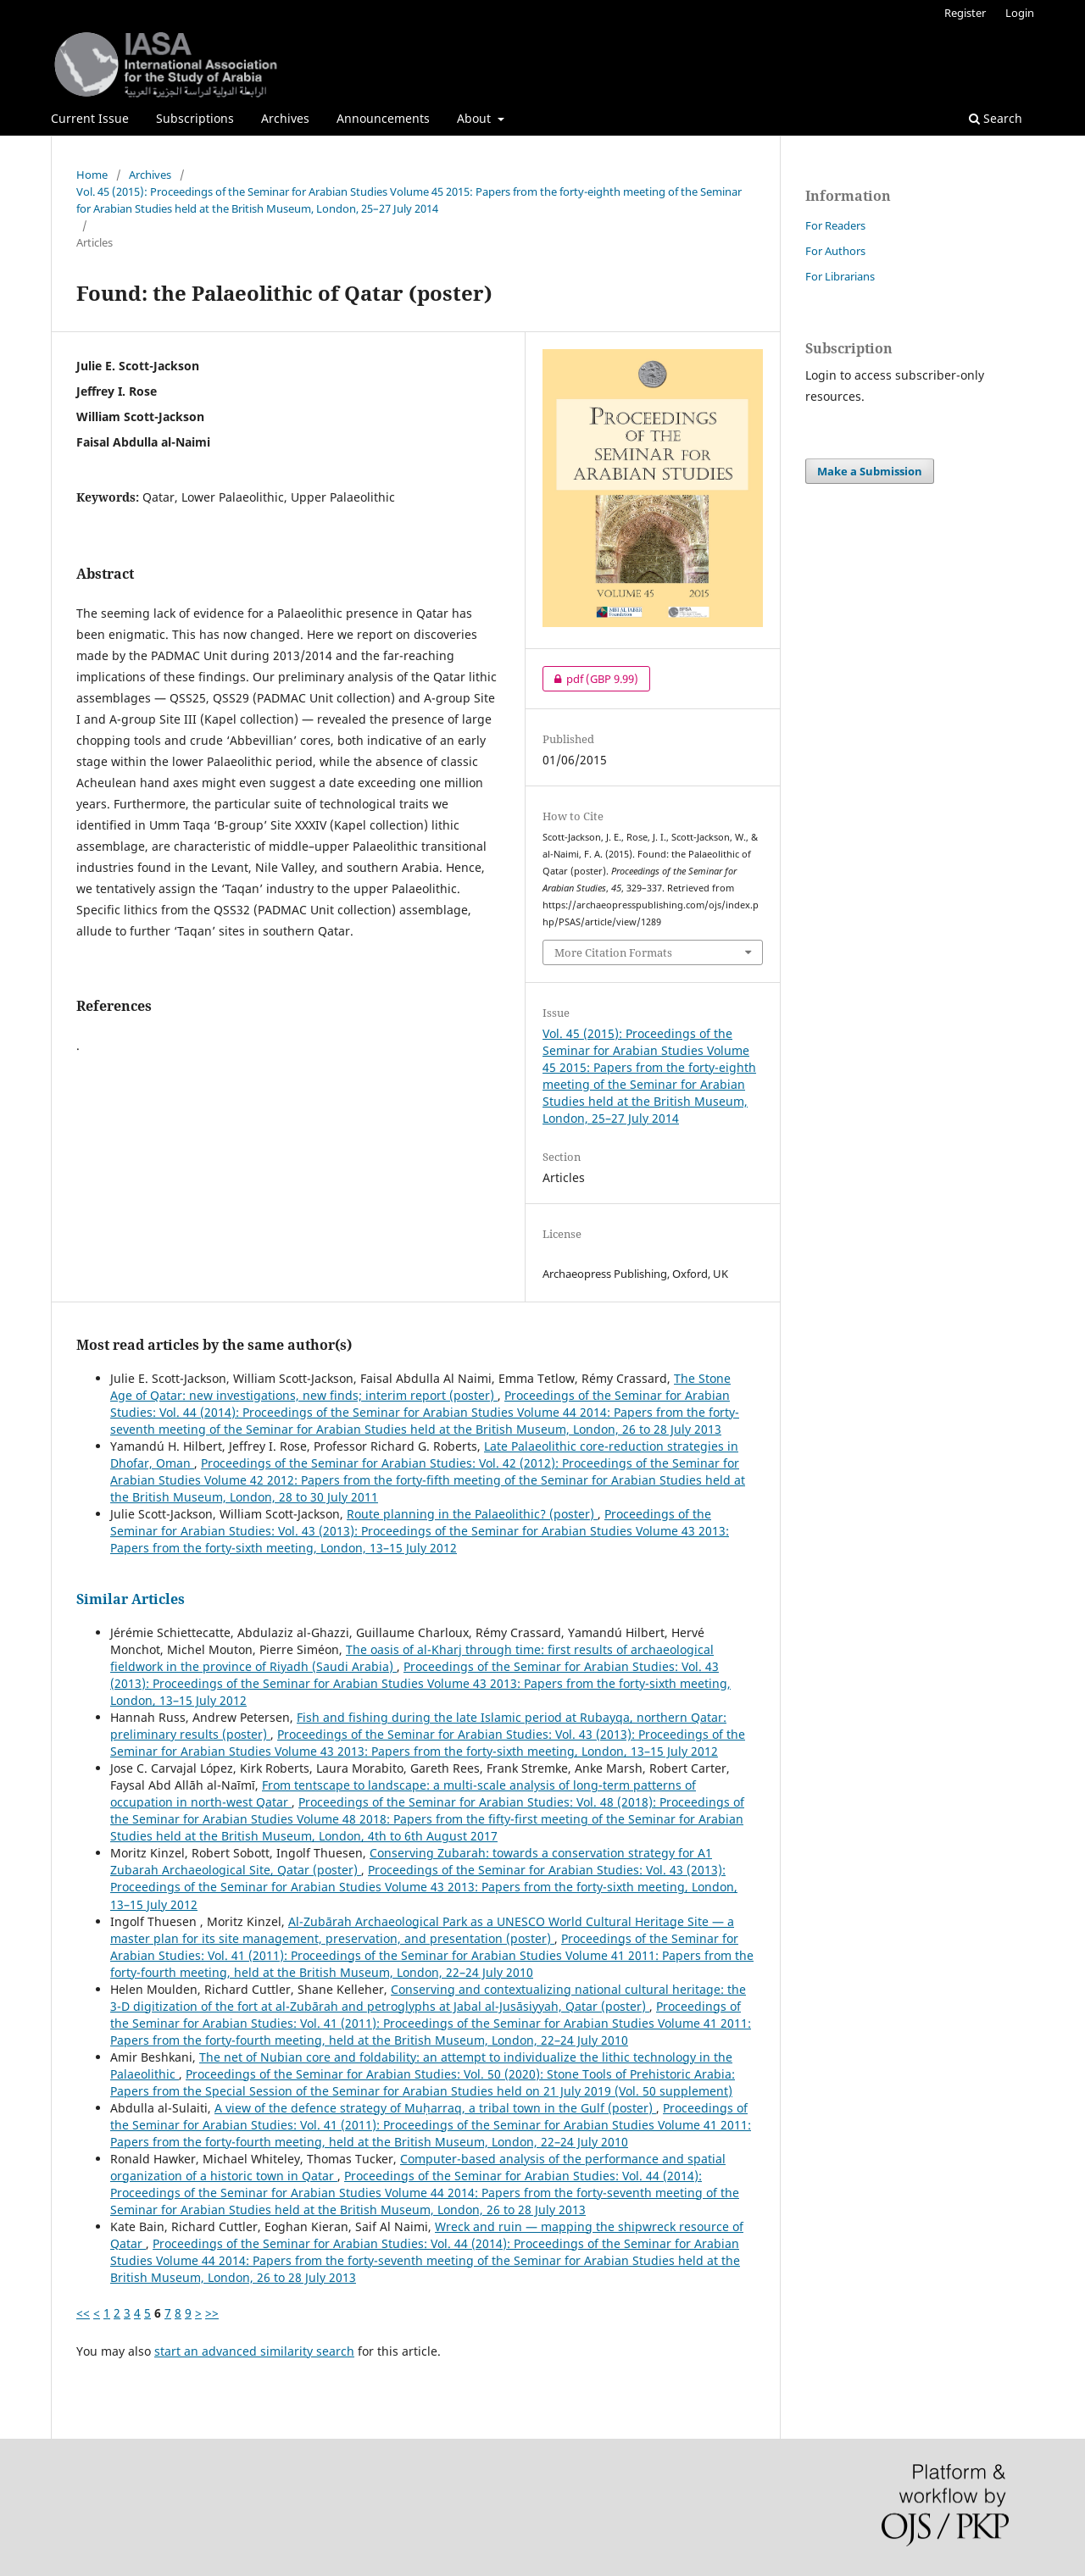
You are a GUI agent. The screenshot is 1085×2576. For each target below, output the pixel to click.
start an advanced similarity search (254, 2351)
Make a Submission (869, 471)
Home (92, 174)
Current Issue (90, 118)
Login (1019, 12)
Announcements (383, 118)
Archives (285, 118)
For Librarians (840, 276)
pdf (590, 679)
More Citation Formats (613, 952)
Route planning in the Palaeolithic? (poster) (472, 1514)
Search (995, 118)
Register (965, 12)
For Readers (835, 225)
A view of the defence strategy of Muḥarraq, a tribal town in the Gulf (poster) (435, 2108)
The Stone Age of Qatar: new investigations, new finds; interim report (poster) (420, 1386)
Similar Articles (130, 1599)
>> (212, 2313)
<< (83, 2313)
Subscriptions (195, 118)
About (475, 118)
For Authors (835, 250)
